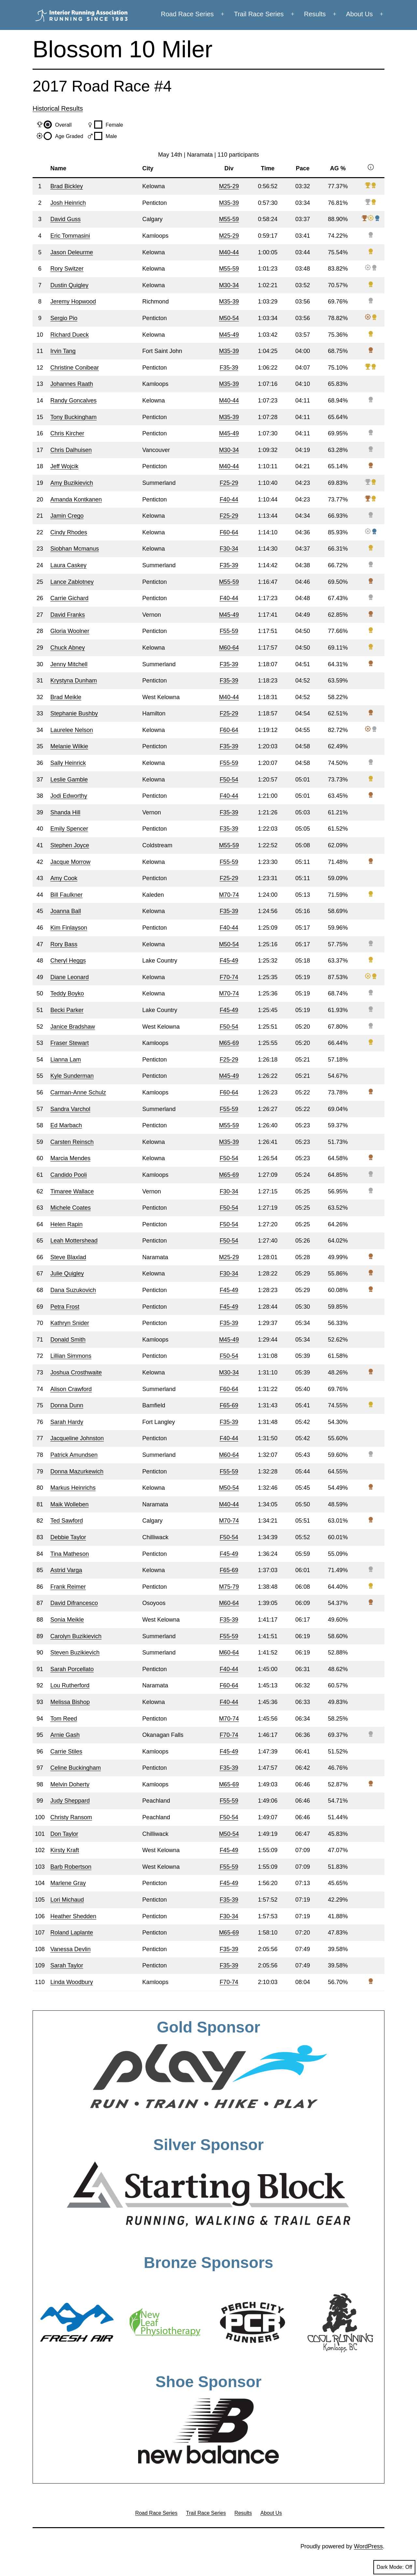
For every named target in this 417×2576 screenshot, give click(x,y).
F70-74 (229, 977)
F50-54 (229, 779)
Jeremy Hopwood (73, 301)
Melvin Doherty (69, 1784)
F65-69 (229, 1405)
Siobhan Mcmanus (74, 548)
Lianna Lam (65, 1059)
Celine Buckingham (75, 1768)
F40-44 (229, 499)
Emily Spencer (69, 828)
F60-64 (229, 532)
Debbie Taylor (68, 1537)
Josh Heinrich (68, 203)
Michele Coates (70, 1207)
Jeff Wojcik (64, 466)
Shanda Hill (65, 812)
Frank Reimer (68, 1587)
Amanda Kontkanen (76, 499)
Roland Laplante (71, 1932)
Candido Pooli (68, 1175)
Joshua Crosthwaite (76, 1372)
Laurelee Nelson (71, 730)
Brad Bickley (66, 186)
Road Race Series (187, 14)
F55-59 (229, 631)
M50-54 (229, 318)
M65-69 (229, 1043)
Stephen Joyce (69, 845)
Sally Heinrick (68, 763)
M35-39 (229, 203)
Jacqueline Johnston (77, 1438)
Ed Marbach (66, 1125)
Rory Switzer (66, 268)
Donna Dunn (66, 1405)
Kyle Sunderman (71, 1076)
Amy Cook (63, 878)
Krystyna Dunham (73, 680)
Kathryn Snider (69, 1323)
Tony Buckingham (73, 417)
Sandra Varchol (70, 1109)
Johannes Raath (71, 384)
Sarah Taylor (66, 1965)
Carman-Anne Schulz (78, 1092)
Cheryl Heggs (68, 960)
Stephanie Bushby (74, 713)
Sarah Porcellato (71, 1669)
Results (315, 14)
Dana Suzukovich (73, 1290)
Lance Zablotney (71, 582)
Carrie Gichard (69, 598)
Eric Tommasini (70, 235)
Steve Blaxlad (68, 1257)
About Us (359, 14)
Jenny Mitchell (68, 664)
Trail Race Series (259, 14)
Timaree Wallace (72, 1191)
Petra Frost (64, 1306)
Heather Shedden (73, 1916)
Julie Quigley (67, 1273)
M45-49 (229, 334)
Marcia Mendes (70, 1158)
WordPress (368, 2546)
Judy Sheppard (70, 1800)
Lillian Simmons (70, 1356)
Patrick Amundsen (73, 1455)
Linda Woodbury (71, 1982)
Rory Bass (63, 944)
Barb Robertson (70, 1867)
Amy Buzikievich (71, 483)
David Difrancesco (74, 1603)
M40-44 (229, 252)
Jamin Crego (66, 516)
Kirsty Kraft (64, 1850)
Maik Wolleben (69, 1504)
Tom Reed (63, 1718)
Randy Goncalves (73, 400)
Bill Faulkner (66, 895)
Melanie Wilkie (69, 746)
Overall (63, 125)
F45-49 (229, 960)
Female (114, 125)
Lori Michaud (67, 1899)
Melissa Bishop (70, 1702)
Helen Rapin (66, 1224)
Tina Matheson (69, 1554)
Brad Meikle (65, 697)
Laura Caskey (68, 565)
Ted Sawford (66, 1520)
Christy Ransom (71, 1817)
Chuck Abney (67, 647)
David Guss (65, 219)
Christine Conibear (74, 367)
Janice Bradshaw (72, 1026)
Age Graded (69, 136)
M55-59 (229, 219)
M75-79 (229, 1587)
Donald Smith (67, 1339)
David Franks (67, 615)
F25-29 (229, 483)
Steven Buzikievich (74, 1652)
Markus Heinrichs (72, 1488)
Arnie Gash (64, 1735)
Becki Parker (66, 1010)
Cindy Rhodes (68, 532)
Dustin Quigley (69, 285)
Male (111, 136)
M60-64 (229, 647)
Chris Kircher (67, 433)
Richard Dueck (69, 334)
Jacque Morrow (70, 862)
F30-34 (229, 548)
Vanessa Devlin (70, 1949)
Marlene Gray (68, 1883)
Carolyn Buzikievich (75, 1636)
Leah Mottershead (73, 1240)
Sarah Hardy (66, 1422)
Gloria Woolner (69, 631)
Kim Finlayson (68, 927)
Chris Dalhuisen (71, 450)
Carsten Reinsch (71, 1142)
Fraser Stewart (69, 1043)
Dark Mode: (394, 2567)
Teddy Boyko (67, 993)
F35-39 (229, 367)
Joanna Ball (65, 911)
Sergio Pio (63, 318)
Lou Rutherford (69, 1685)
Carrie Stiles (66, 1751)
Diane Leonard (69, 977)
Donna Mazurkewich (76, 1471)
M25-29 (229, 186)
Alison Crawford (71, 1389)
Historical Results (58, 108)
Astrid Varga (66, 1570)
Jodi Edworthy (68, 796)
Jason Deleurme (71, 252)
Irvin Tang (63, 351)
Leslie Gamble (69, 779)
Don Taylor (64, 1834)
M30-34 (229, 285)
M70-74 (229, 895)
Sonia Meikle (67, 1619)
